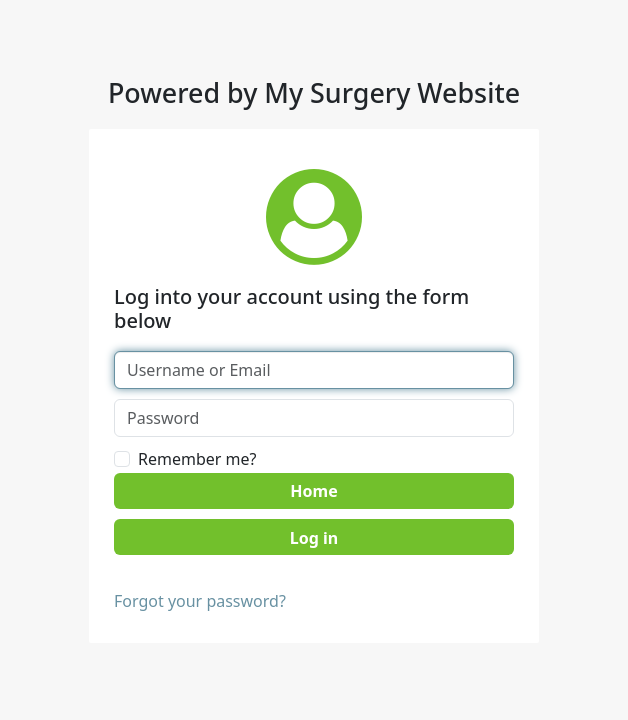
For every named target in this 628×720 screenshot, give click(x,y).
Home (313, 491)
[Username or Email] (314, 370)
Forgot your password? (200, 601)
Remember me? (197, 459)
